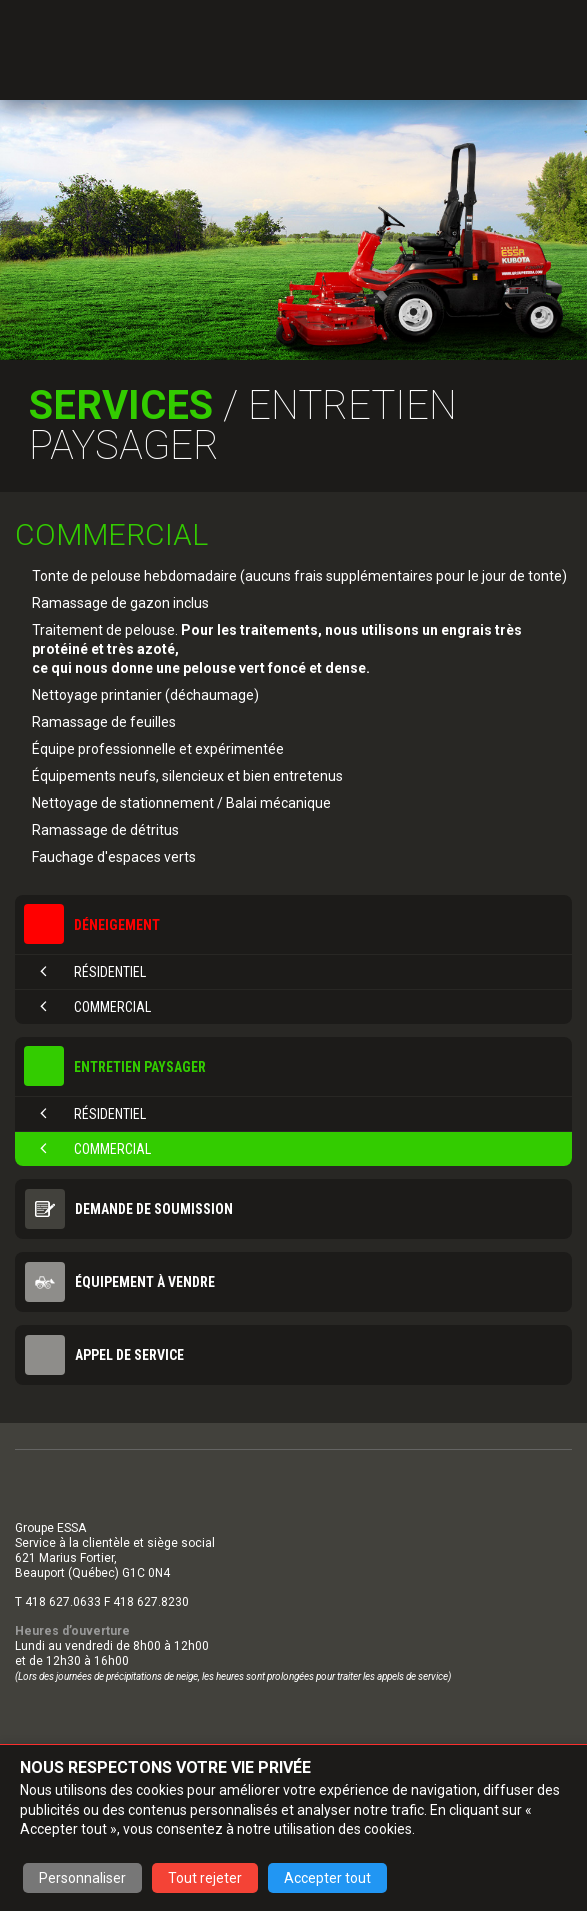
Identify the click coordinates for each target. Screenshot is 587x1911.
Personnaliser (82, 1878)
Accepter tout (327, 1878)
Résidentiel (93, 972)
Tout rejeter (205, 1878)
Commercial (95, 1007)
